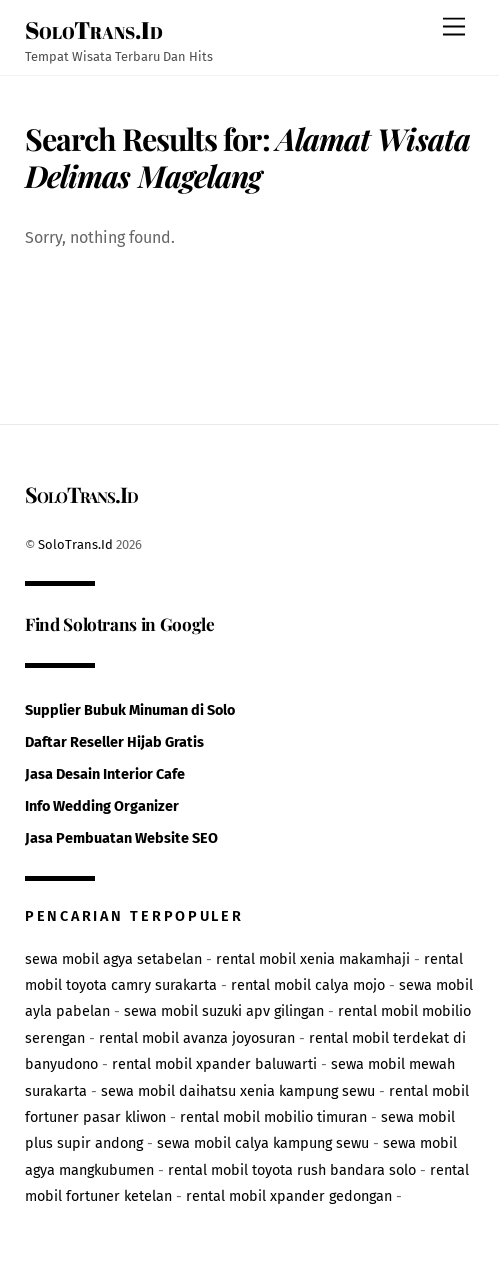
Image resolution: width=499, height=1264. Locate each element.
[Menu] (454, 27)
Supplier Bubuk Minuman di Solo (130, 710)
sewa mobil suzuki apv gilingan (224, 1011)
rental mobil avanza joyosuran (197, 1038)
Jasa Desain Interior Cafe (105, 774)
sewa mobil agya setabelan (113, 959)
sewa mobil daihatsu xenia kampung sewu (238, 1091)
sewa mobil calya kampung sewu (263, 1143)
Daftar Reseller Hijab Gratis (114, 742)
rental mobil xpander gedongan (289, 1196)
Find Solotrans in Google (120, 623)
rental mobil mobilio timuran (273, 1117)
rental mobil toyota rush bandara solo (292, 1170)
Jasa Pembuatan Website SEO (121, 838)
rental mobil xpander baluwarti (214, 1064)
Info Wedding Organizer (102, 806)
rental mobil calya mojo (308, 985)
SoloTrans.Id (75, 544)
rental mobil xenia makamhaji (313, 959)
